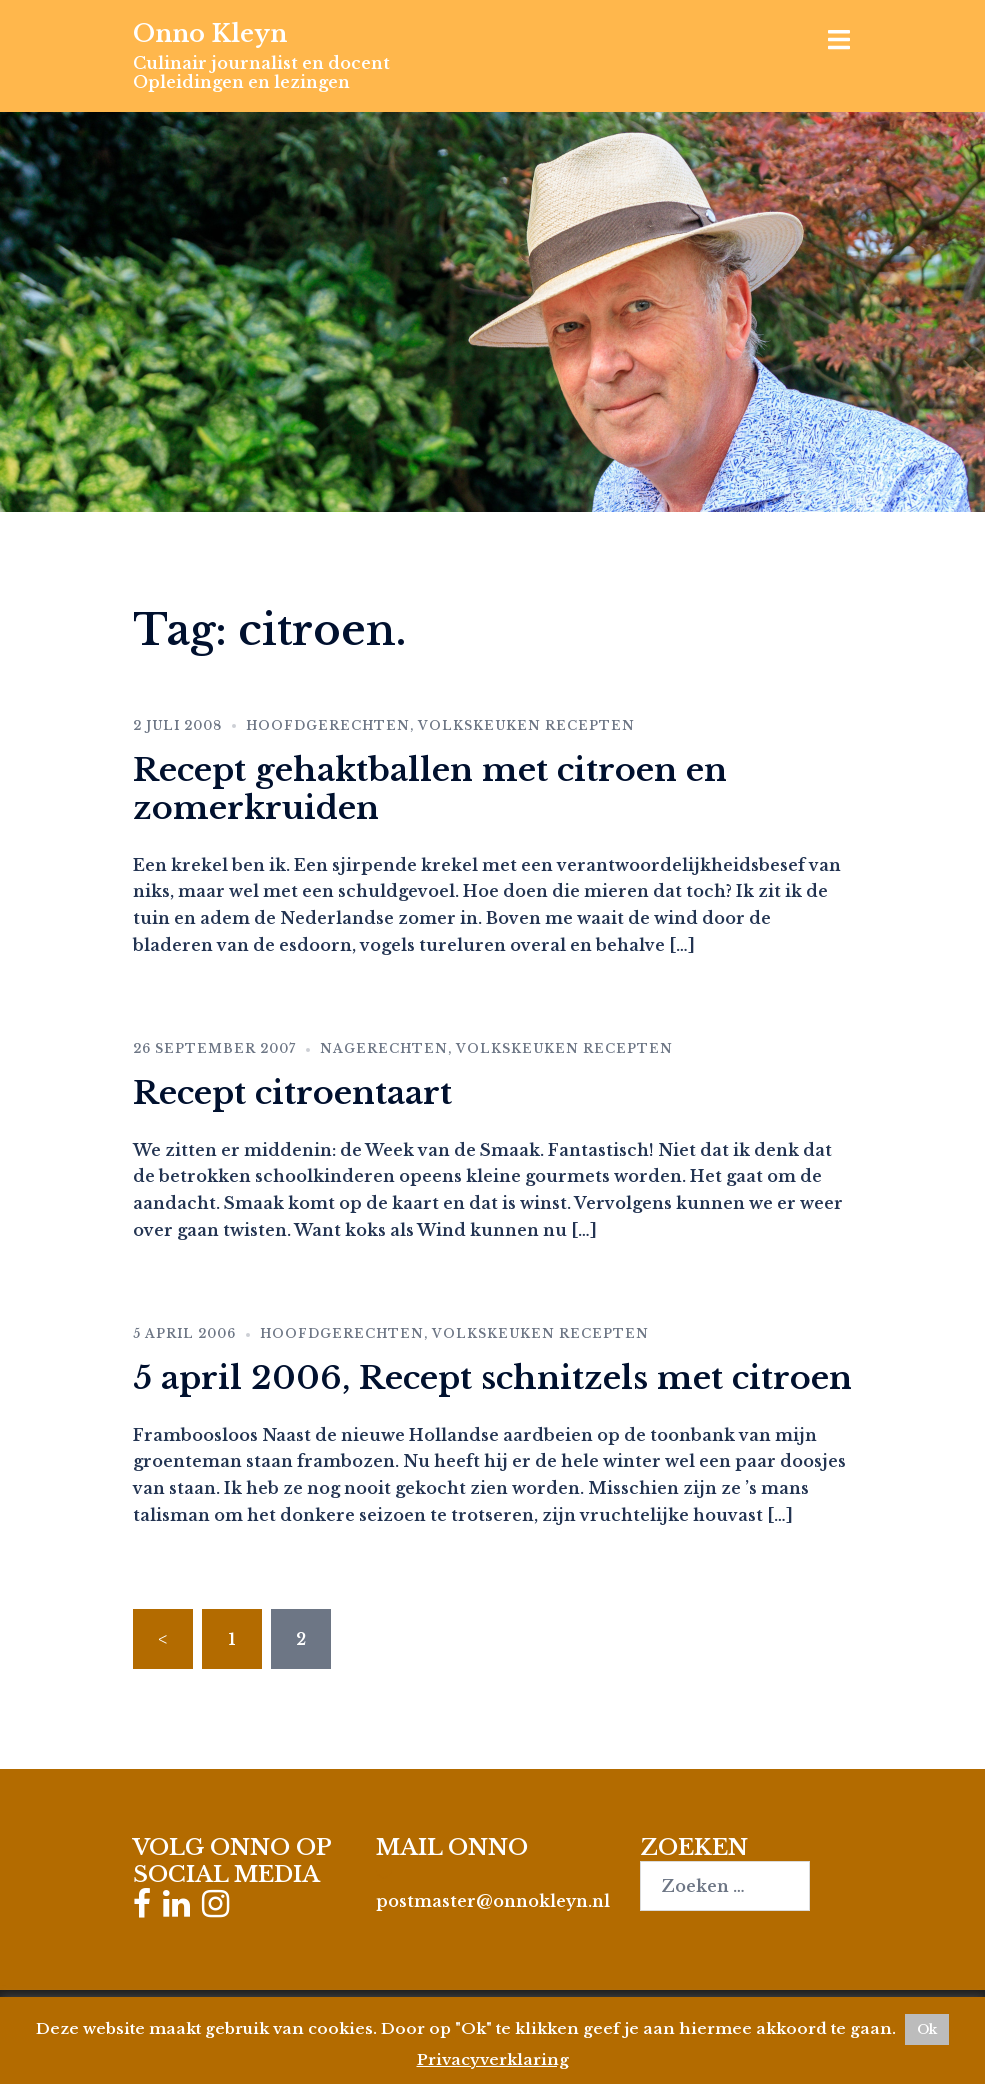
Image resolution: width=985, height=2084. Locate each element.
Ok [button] (927, 2029)
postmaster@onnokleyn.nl (493, 1901)
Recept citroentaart (292, 1093)
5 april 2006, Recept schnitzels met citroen (492, 1378)
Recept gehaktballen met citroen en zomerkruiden (430, 789)
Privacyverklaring (493, 2059)
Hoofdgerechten (328, 725)
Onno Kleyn (210, 33)
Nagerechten (384, 1048)
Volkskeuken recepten (526, 725)
